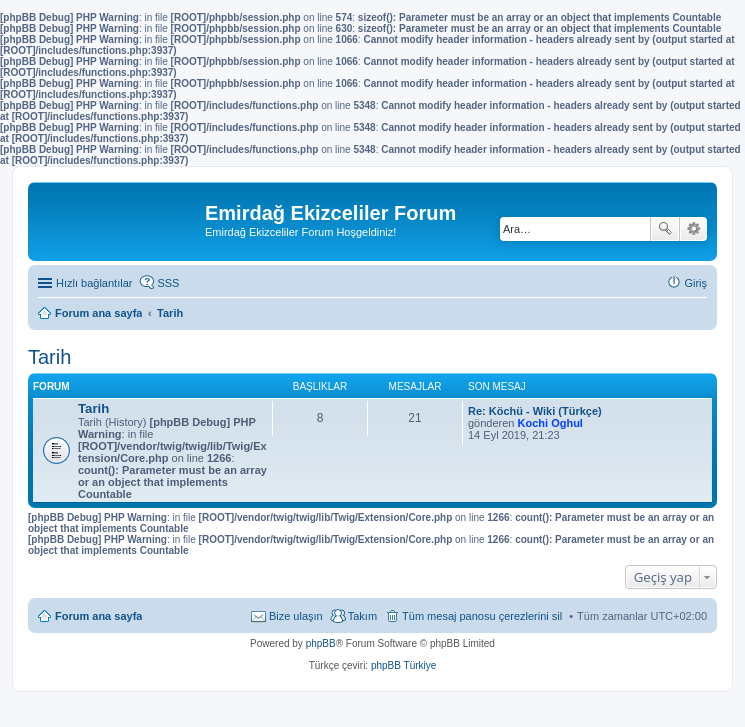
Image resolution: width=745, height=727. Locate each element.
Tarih (49, 357)
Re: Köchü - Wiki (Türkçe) (535, 411)
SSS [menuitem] (168, 283)
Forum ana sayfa (98, 616)
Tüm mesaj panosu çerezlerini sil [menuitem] (482, 616)
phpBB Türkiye (403, 665)
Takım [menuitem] (362, 616)
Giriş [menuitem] (695, 283)
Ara (665, 229)
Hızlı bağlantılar (94, 283)
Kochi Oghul (550, 423)
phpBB (321, 643)
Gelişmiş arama (693, 229)
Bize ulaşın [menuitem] (296, 616)
